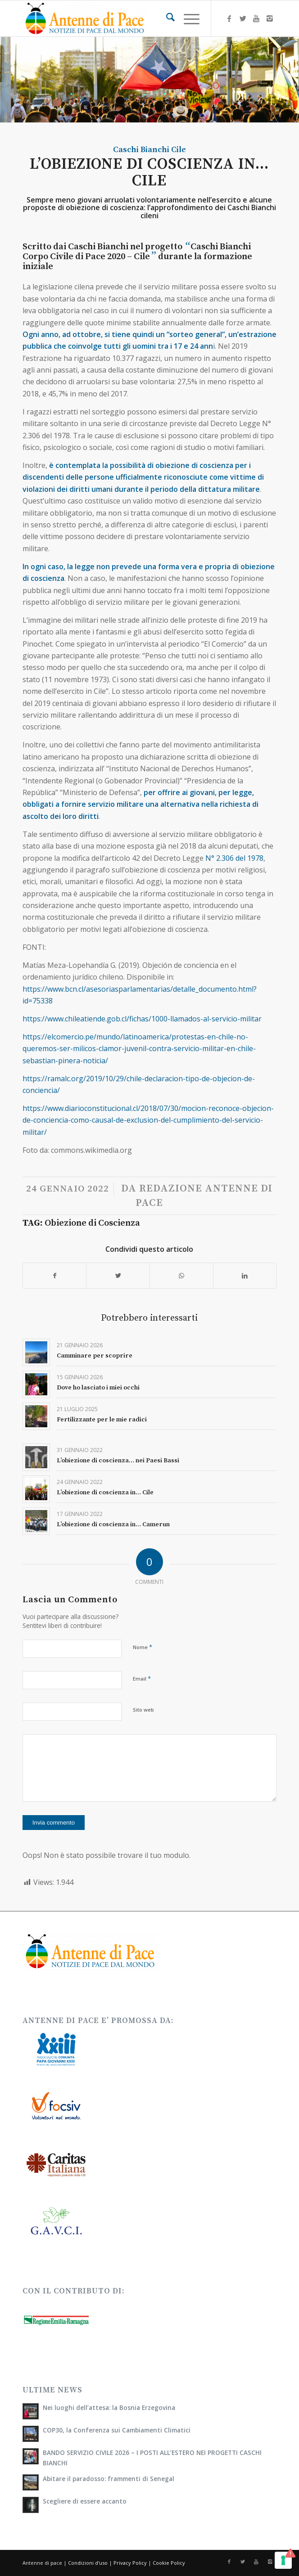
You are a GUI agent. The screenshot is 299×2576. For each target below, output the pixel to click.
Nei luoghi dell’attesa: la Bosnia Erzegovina (109, 2407)
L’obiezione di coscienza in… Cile (105, 1492)
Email (142, 1678)
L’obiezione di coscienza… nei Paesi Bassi (118, 1461)
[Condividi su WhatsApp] (181, 1275)
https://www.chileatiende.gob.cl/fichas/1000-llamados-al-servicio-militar (142, 1019)
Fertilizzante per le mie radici (102, 1420)
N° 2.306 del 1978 (233, 858)
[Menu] (187, 18)
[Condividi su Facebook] (54, 1275)
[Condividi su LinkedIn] (244, 1275)
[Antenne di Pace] (124, 18)
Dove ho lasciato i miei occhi (98, 1388)
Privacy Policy (130, 2562)
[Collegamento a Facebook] (229, 18)
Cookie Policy (169, 2562)
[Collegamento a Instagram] (269, 18)
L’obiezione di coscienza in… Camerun (113, 1524)
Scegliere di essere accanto (85, 2501)
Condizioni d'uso (88, 2562)
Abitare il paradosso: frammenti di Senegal (108, 2478)
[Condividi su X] (118, 1275)
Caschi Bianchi (141, 149)
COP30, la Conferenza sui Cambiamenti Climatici (116, 2430)
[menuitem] (166, 18)
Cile (178, 149)
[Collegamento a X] (242, 18)
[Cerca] (166, 18)
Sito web (143, 1709)
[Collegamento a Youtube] (256, 18)
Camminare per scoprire (94, 1356)
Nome (142, 1647)
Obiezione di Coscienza (92, 1223)
